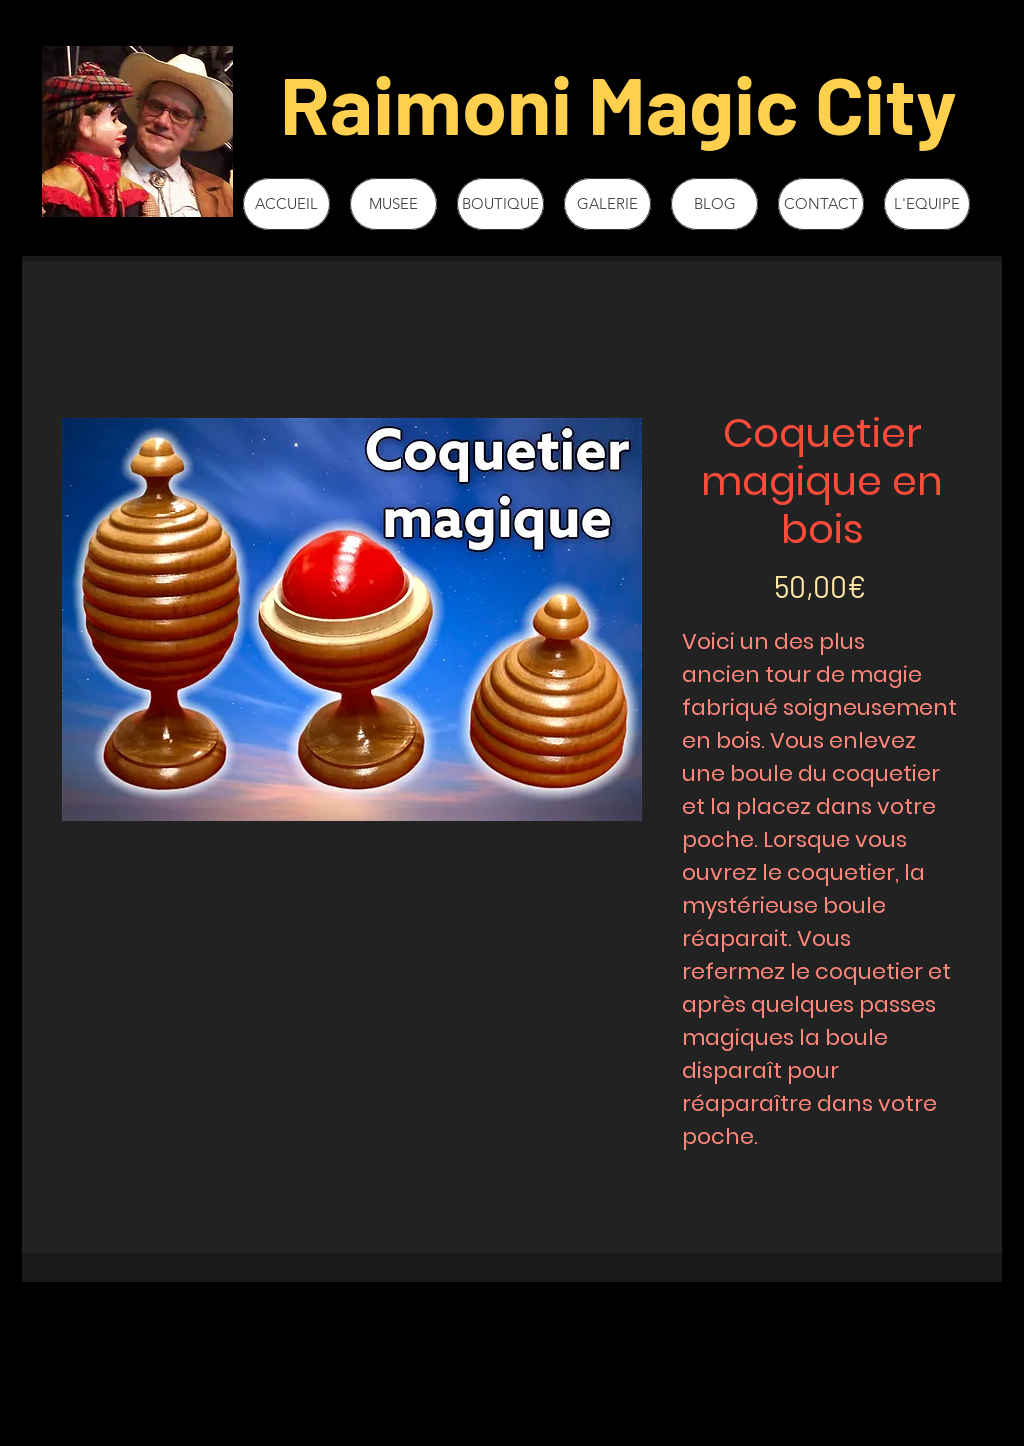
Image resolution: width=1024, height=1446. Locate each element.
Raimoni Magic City (618, 102)
